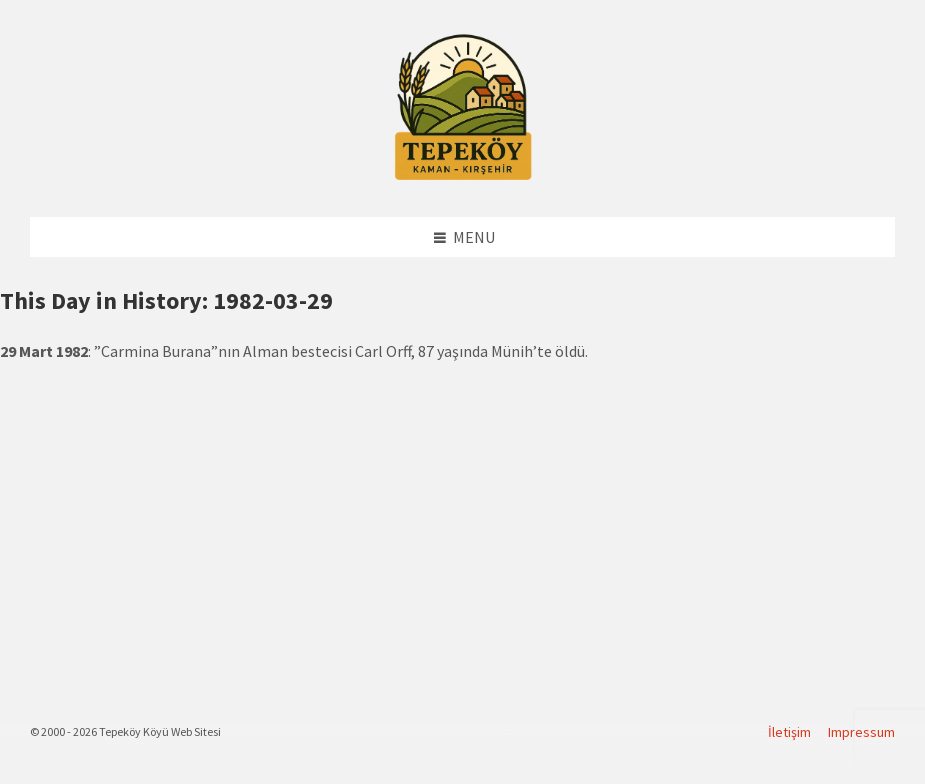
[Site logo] (463, 177)
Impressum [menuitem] (861, 732)
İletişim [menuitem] (789, 732)
